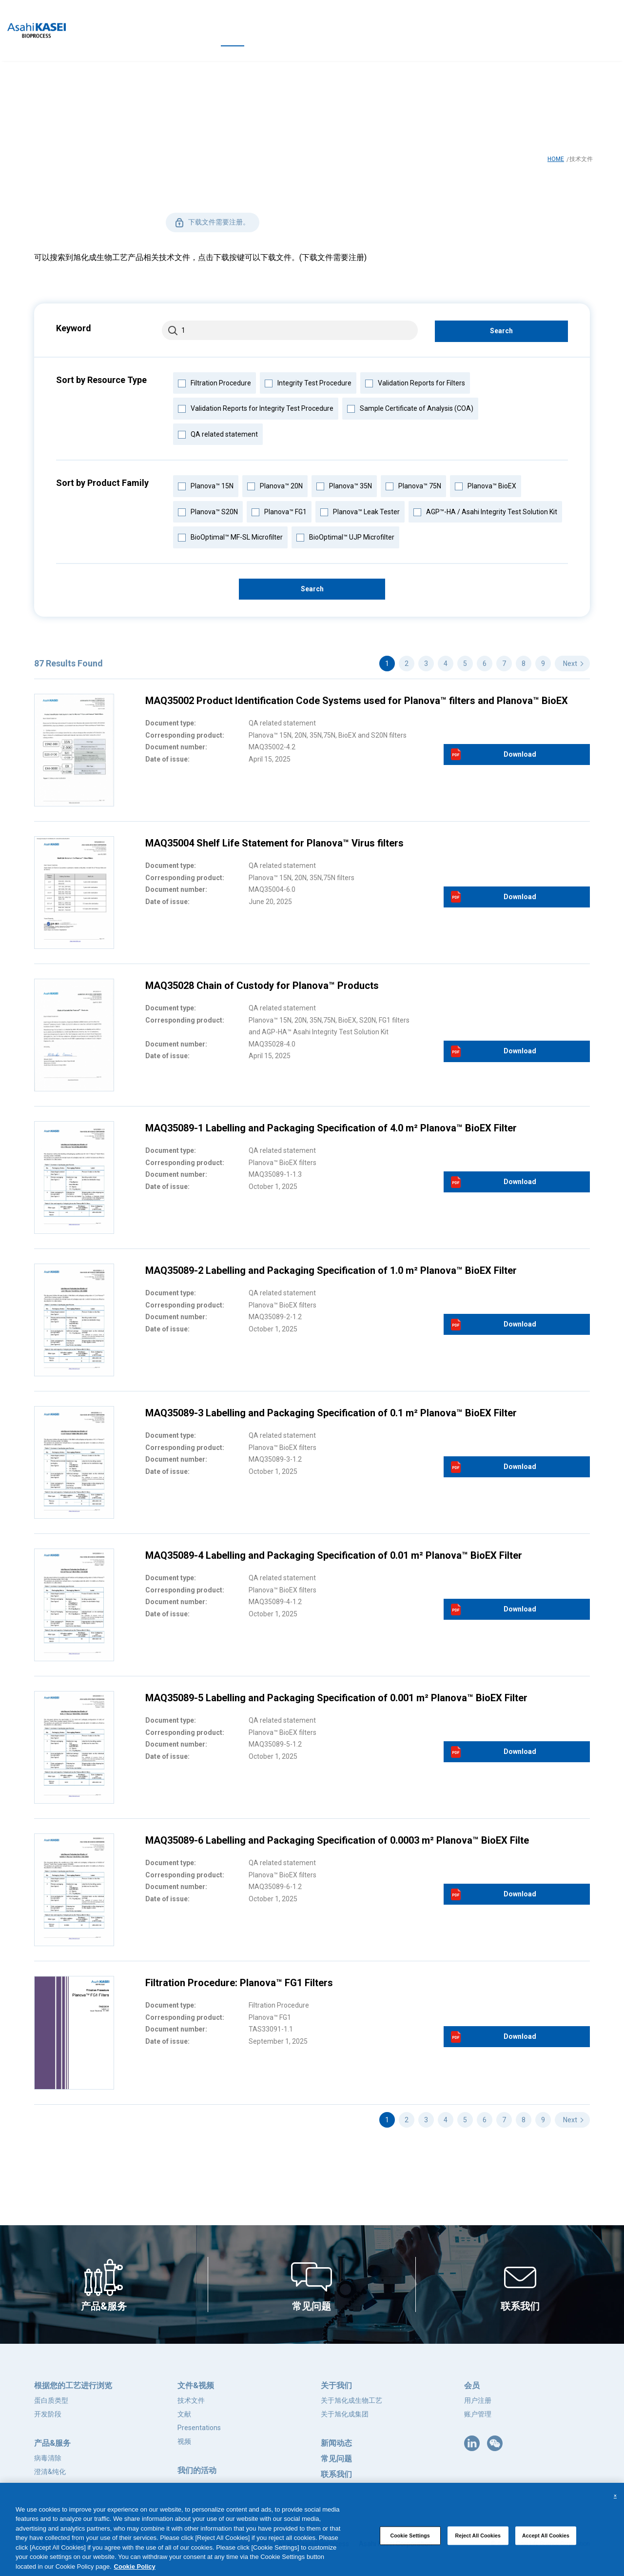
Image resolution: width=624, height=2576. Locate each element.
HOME (555, 159)
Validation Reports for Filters (415, 382)
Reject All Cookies (478, 2542)
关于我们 (336, 2385)
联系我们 (336, 2474)
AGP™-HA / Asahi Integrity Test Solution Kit (485, 510)
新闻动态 (336, 2443)
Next (570, 663)
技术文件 (191, 2400)
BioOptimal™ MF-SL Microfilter (230, 536)
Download (520, 754)
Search (501, 331)
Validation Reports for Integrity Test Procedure (255, 407)
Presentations (199, 2428)
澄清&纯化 (50, 2471)
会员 (472, 2385)
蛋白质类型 (51, 2400)
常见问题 (336, 2458)
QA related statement (217, 433)
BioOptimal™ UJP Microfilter (345, 536)
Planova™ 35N (344, 485)
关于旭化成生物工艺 (351, 2400)
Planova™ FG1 (279, 510)
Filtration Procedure (214, 382)
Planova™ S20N (207, 510)
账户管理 (477, 2414)
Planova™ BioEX (485, 485)
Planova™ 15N (205, 485)
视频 (184, 2441)
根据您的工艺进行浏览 (73, 2385)
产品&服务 (52, 2443)
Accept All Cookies (545, 2542)
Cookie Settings (409, 2542)
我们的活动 (196, 2470)
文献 (184, 2414)
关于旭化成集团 (345, 2414)
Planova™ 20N (275, 485)
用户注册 (477, 2400)
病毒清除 (47, 2458)
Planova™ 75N (413, 485)
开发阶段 (47, 2414)
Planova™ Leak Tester (360, 510)
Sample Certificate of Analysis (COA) (410, 407)
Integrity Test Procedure (307, 382)
